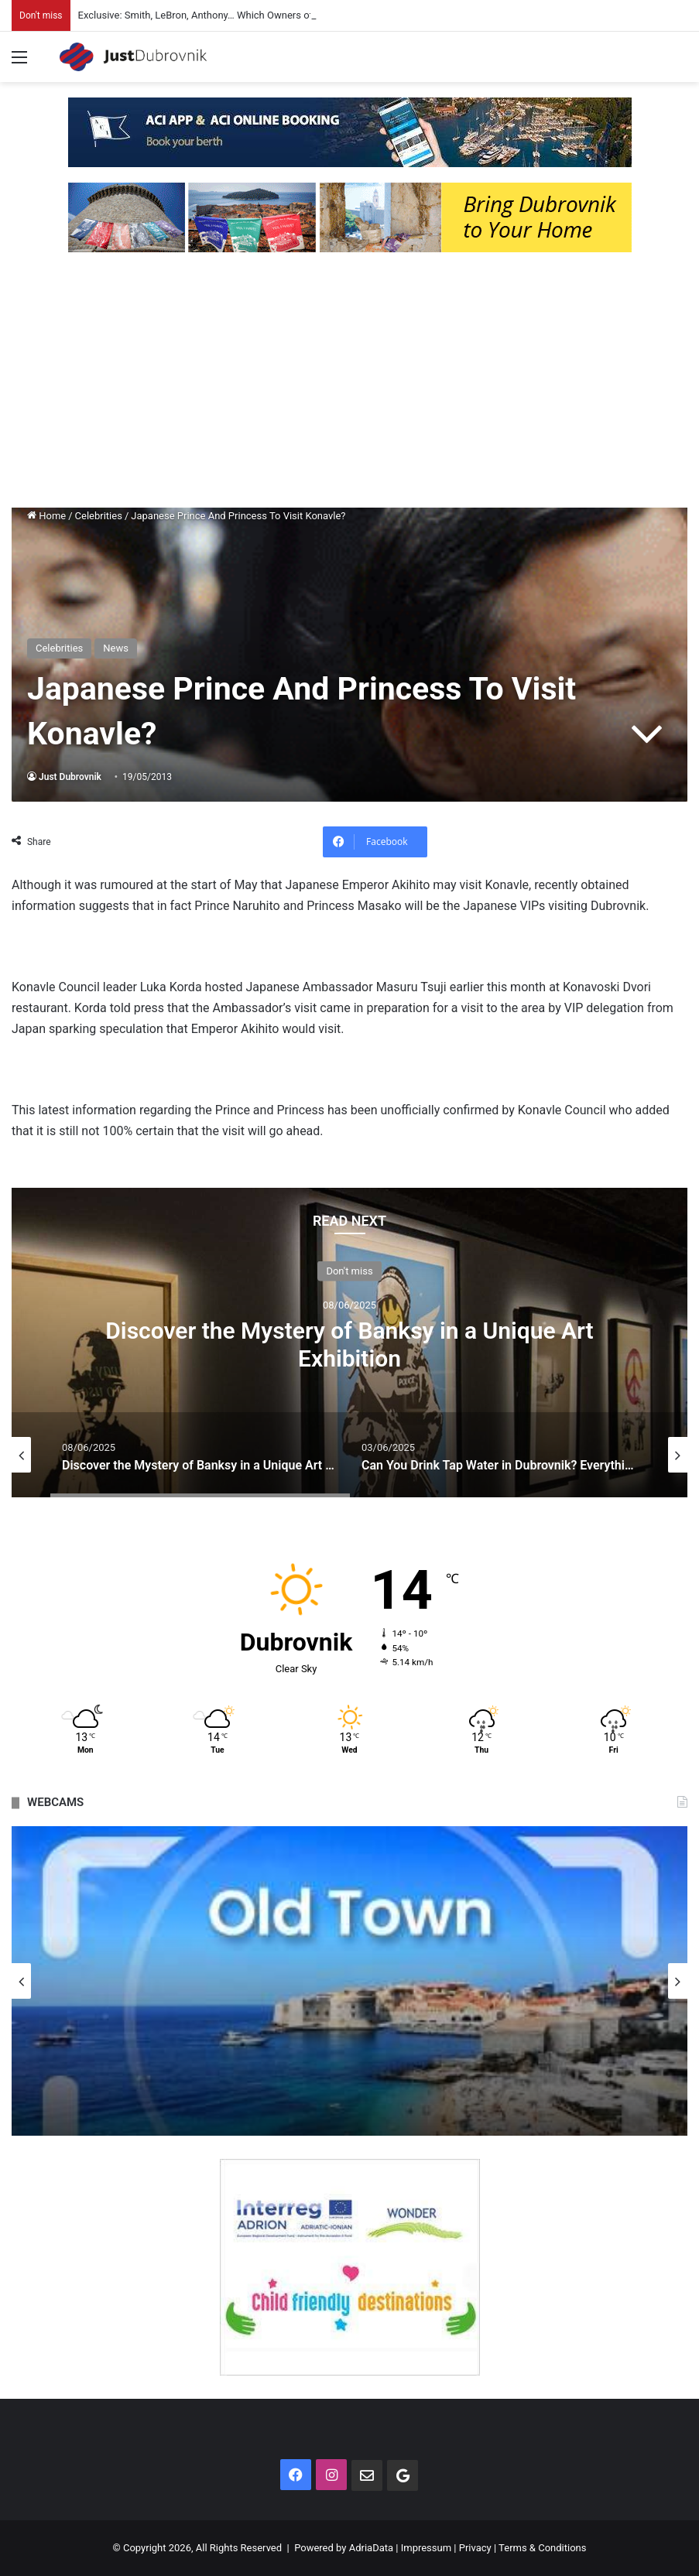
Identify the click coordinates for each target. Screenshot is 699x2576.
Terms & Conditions (542, 2548)
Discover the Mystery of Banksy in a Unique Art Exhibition (349, 1344)
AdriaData (371, 2548)
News (115, 648)
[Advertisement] (349, 383)
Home (46, 516)
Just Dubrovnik (70, 776)
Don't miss (349, 1271)
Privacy (475, 2548)
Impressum (426, 2548)
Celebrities (98, 516)
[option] (349, 1342)
